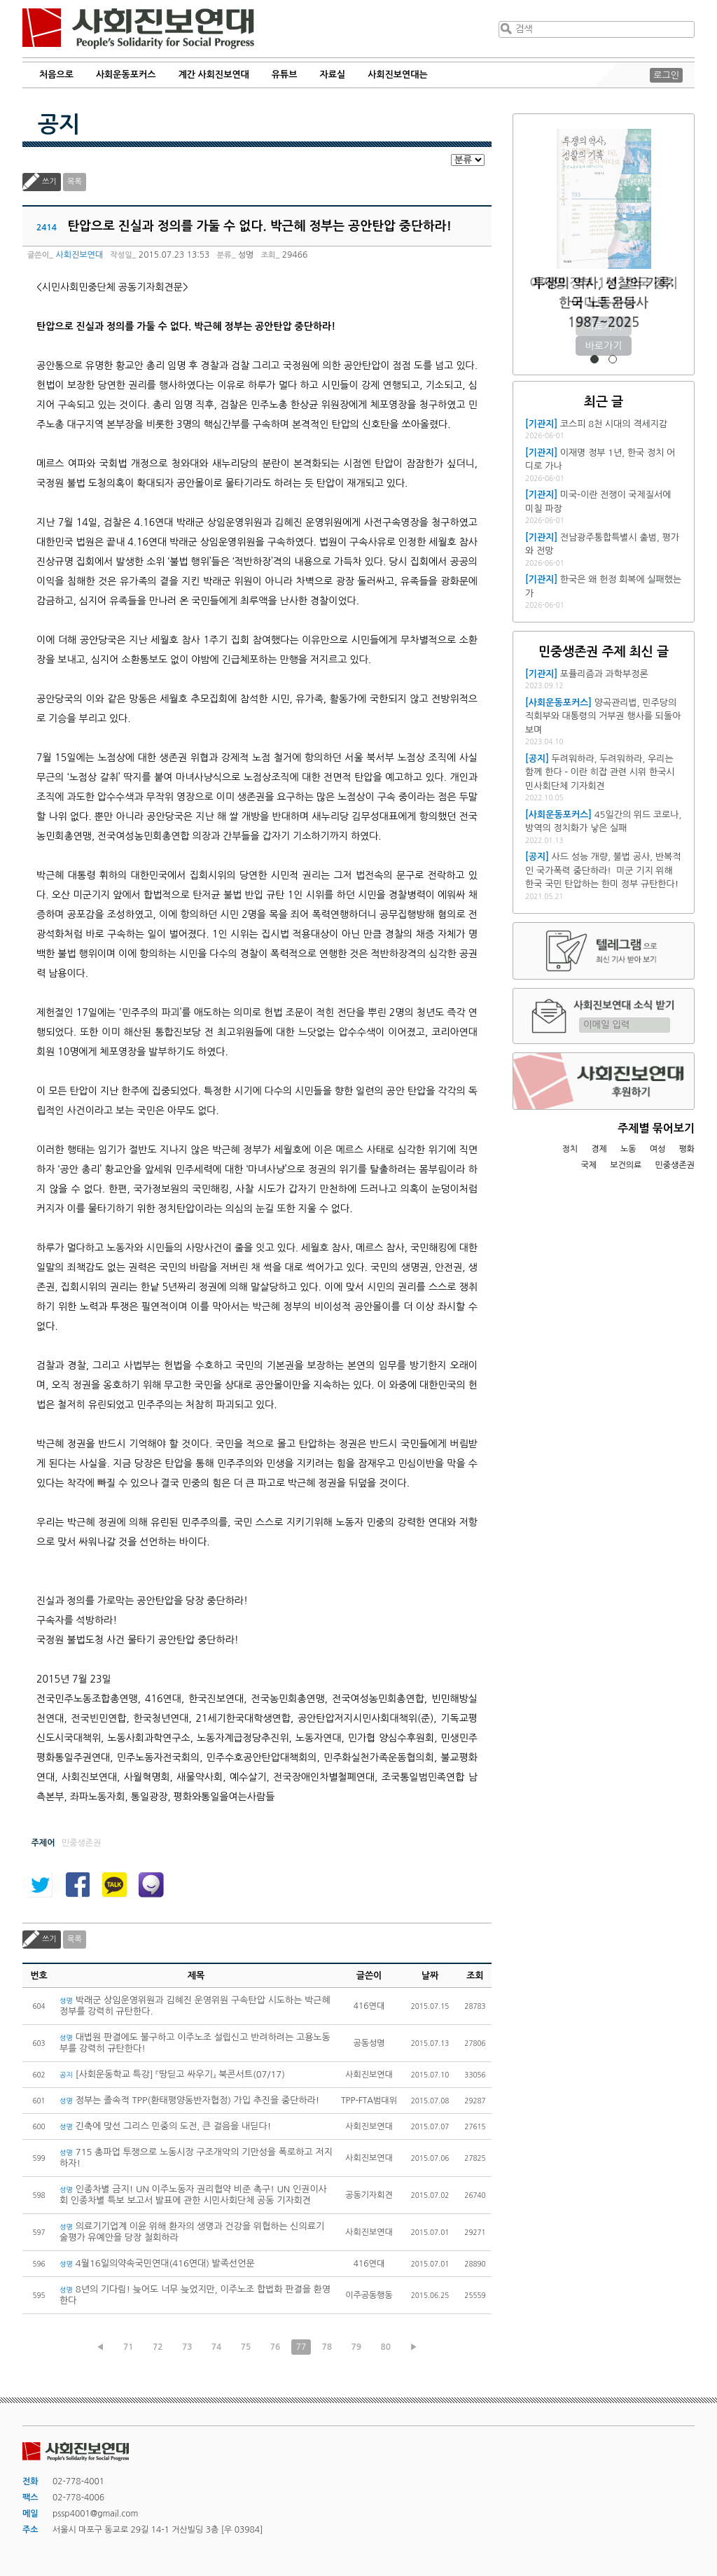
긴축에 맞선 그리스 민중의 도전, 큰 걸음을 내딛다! (165, 2126)
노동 (628, 1149)
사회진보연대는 (398, 74)
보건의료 (625, 1165)
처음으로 (56, 74)
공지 (59, 124)
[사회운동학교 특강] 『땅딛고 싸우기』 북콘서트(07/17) (172, 2074)
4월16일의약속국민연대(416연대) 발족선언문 (157, 2263)
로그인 (666, 75)
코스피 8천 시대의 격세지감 (613, 424)
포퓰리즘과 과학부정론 (604, 673)
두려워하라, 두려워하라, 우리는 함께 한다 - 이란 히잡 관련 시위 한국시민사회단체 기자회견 (600, 772)
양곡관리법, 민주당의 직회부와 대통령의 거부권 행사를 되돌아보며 (603, 716)
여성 (658, 1149)
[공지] (537, 758)
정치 (570, 1149)
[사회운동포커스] (558, 702)
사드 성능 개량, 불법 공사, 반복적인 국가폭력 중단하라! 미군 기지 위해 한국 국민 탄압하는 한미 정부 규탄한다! (603, 870)
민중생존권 (675, 1165)
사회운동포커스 (126, 74)
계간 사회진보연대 (213, 74)
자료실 (333, 74)
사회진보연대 (138, 28)
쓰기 (49, 182)
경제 (599, 1149)
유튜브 (285, 74)
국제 (589, 1165)
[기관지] (541, 424)
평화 (686, 1149)
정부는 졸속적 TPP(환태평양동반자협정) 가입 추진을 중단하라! (189, 2100)
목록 (74, 182)
